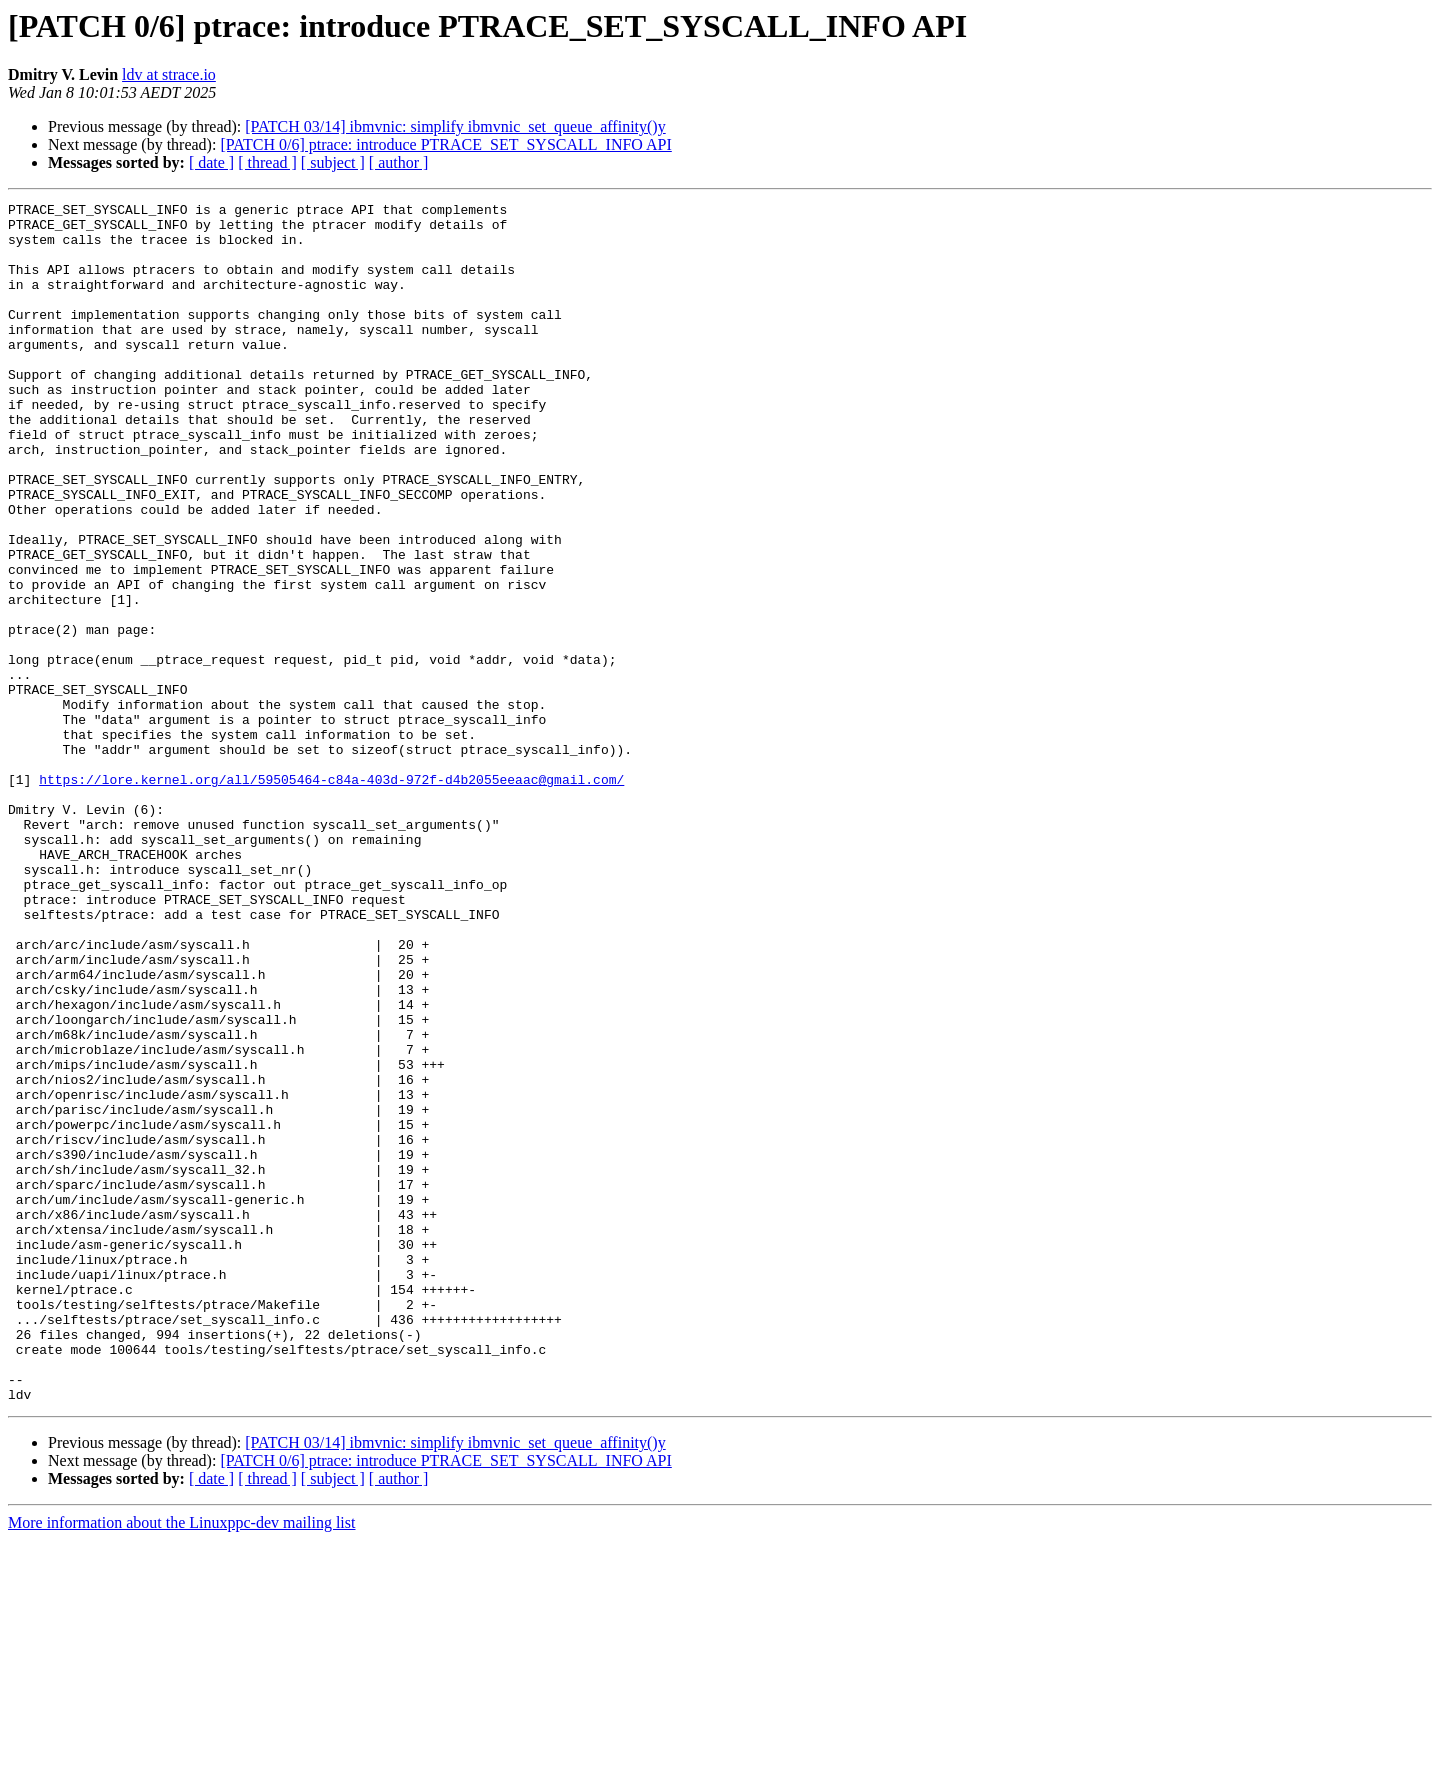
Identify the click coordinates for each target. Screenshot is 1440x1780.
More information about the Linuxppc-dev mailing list (181, 1762)
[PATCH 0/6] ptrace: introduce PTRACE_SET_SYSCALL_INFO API (445, 144)
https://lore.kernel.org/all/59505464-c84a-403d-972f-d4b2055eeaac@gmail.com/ (331, 896)
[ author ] (399, 162)
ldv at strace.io (169, 74)
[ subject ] (333, 162)
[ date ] (211, 162)
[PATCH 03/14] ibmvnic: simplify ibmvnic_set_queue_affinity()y (455, 126)
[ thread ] (267, 162)
